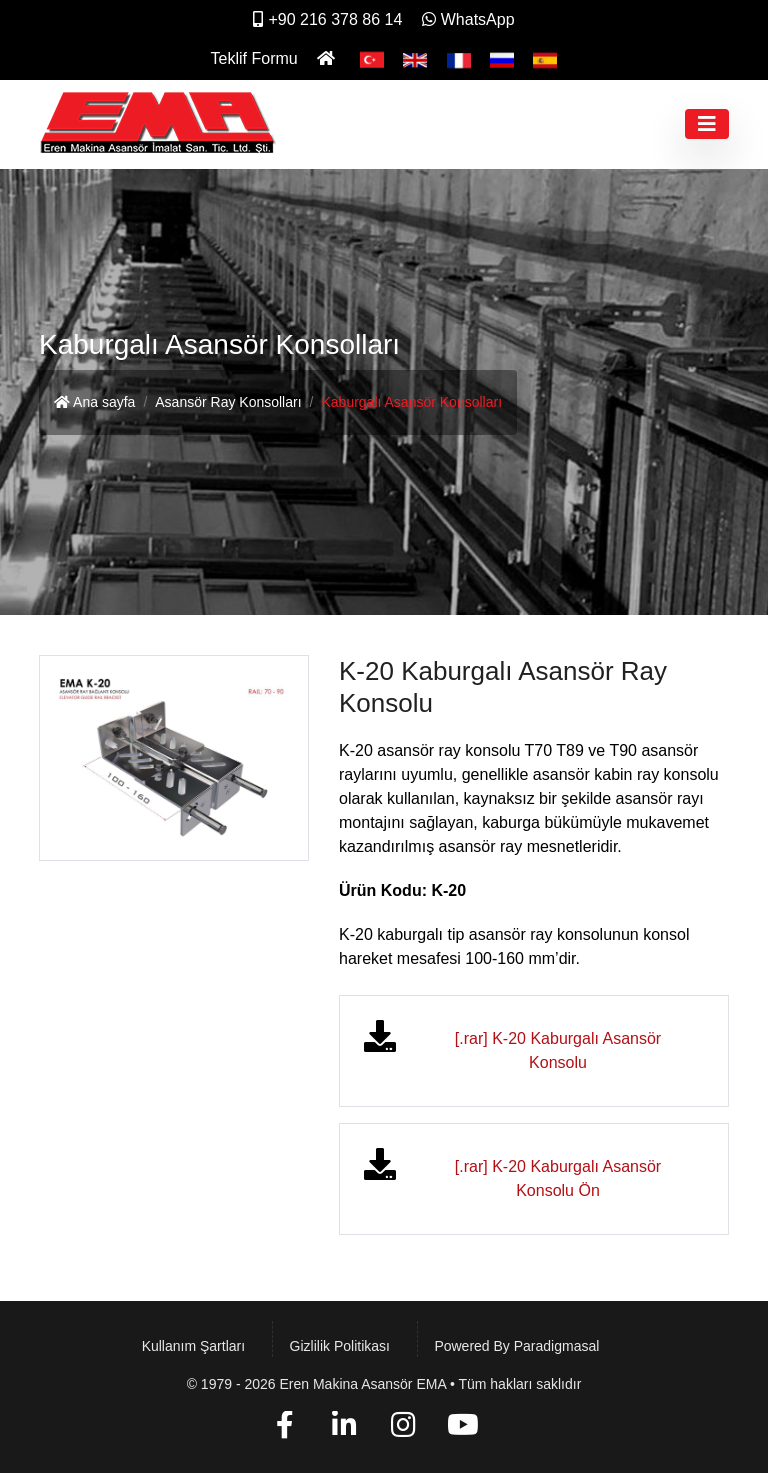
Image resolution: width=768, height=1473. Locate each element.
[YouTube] (463, 1428)
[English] (415, 58)
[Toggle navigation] (707, 124)
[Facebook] (284, 1428)
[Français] (459, 58)
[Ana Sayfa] (328, 58)
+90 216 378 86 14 (327, 19)
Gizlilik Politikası (340, 1346)
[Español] (545, 58)
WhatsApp (468, 19)
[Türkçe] (372, 58)
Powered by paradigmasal (516, 1346)
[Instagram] (403, 1428)
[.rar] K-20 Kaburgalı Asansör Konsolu (558, 1050)
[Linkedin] (344, 1428)
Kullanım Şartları (193, 1346)
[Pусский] (502, 58)
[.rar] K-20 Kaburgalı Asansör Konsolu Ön (558, 1178)
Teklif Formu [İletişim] (254, 58)
